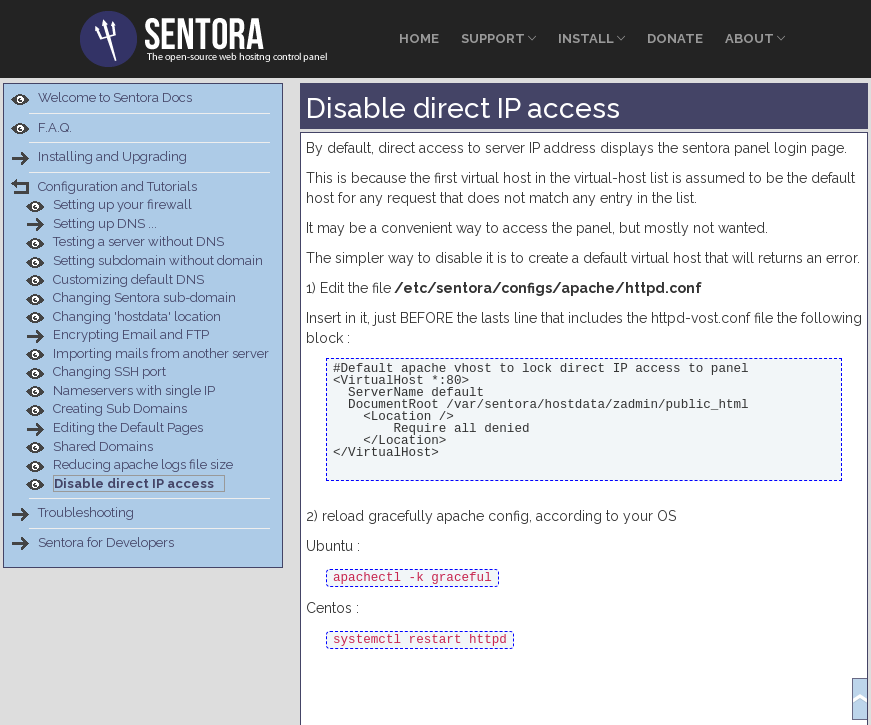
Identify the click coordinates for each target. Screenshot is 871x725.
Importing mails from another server (161, 353)
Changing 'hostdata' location (137, 316)
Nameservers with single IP (134, 390)
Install (591, 38)
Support (498, 38)
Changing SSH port (109, 371)
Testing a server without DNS (138, 241)
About (755, 38)
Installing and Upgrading (112, 156)
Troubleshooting (86, 512)
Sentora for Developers (106, 542)
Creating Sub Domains (120, 408)
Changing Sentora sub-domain (144, 297)
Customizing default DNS (128, 279)
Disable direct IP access (134, 483)
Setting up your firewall (122, 204)
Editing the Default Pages (128, 427)
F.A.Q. (55, 127)
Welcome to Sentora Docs (115, 97)
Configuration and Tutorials (117, 186)
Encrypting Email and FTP (131, 334)
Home (419, 38)
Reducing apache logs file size (143, 464)
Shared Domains (103, 446)
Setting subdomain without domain (158, 260)
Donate (675, 38)
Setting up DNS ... (105, 223)
